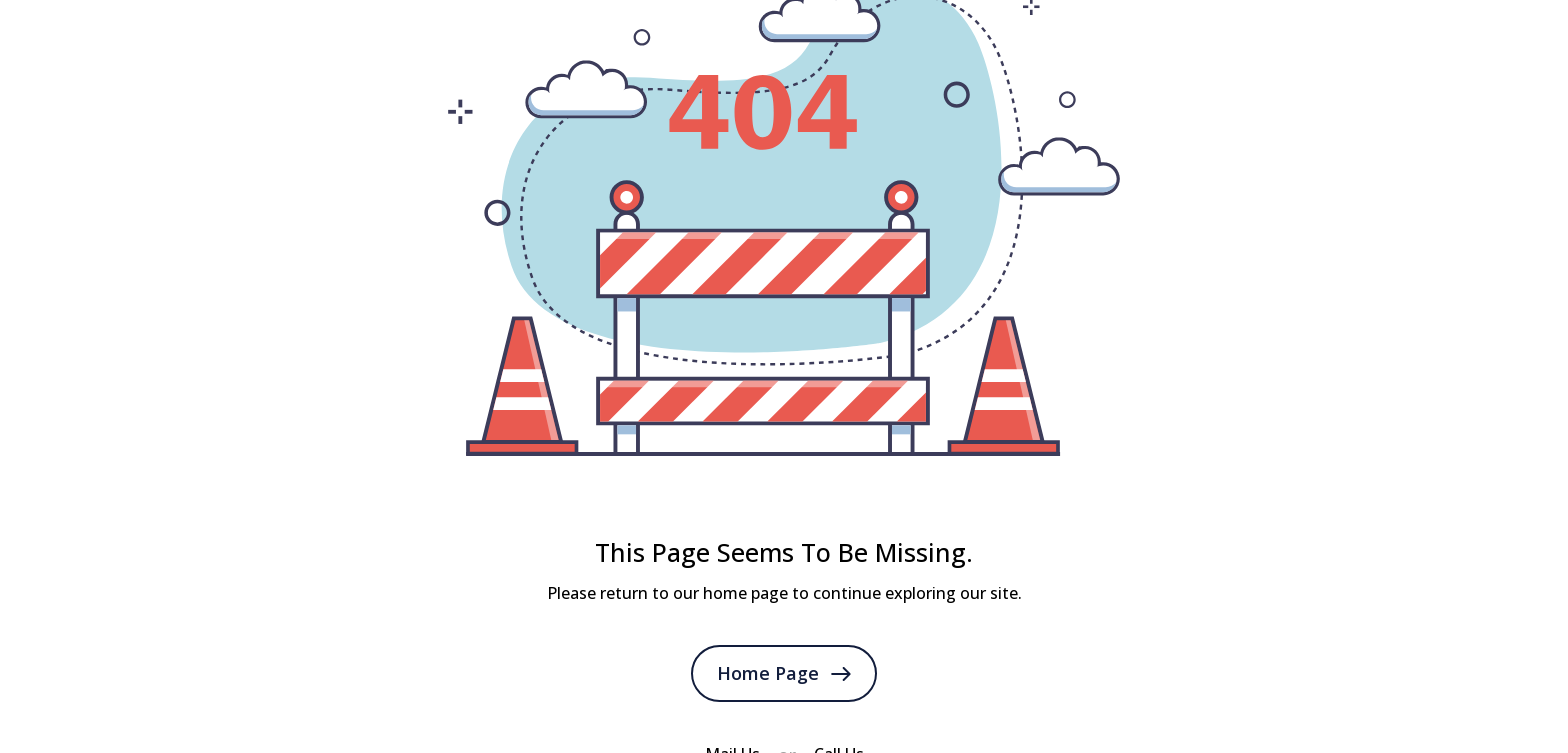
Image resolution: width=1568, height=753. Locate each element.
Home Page (783, 673)
